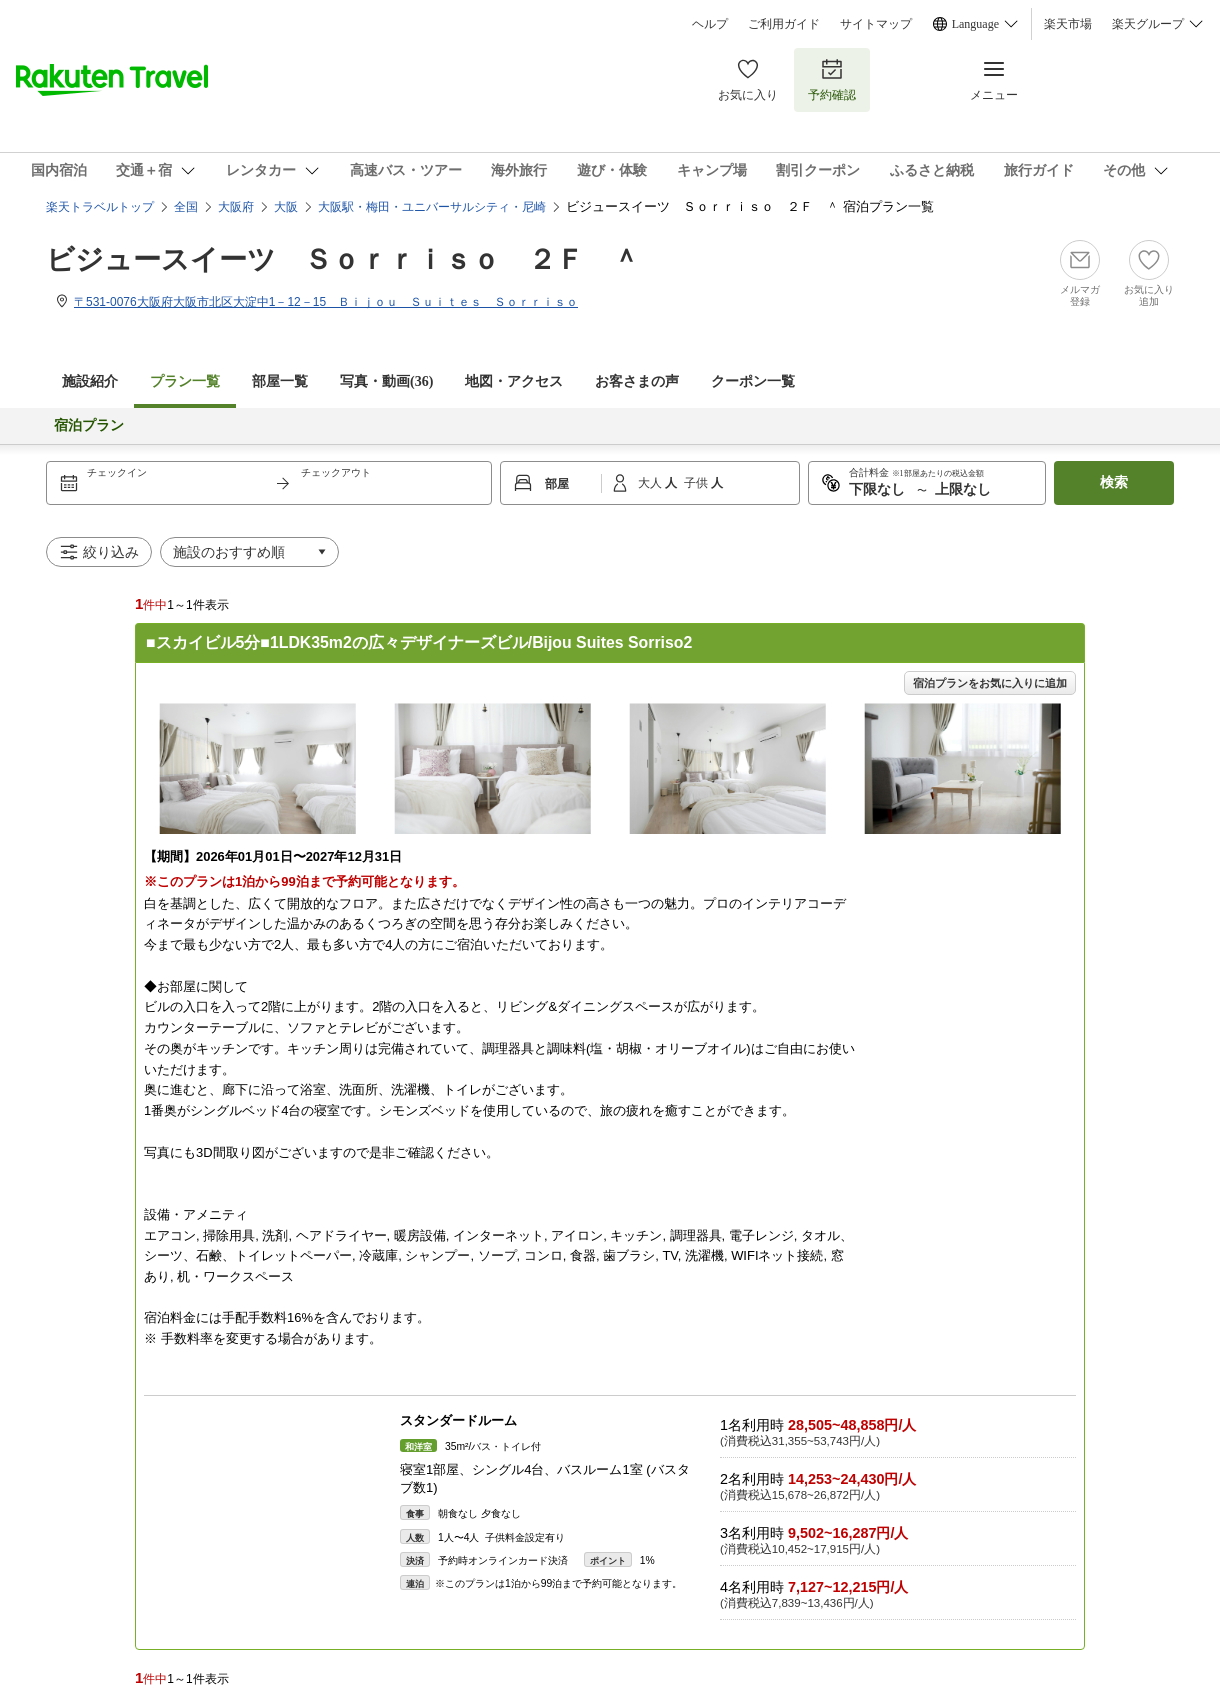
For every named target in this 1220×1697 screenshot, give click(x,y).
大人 (651, 483)
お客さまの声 (637, 381)
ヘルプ (710, 24)
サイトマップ (876, 24)
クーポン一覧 (753, 381)
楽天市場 (1068, 24)
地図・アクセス (514, 381)
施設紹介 (90, 381)
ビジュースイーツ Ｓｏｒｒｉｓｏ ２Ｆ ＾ (343, 259)
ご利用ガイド (784, 24)
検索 (1114, 482)
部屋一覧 (280, 381)
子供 (697, 483)
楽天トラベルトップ (100, 207)
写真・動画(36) (386, 381)
